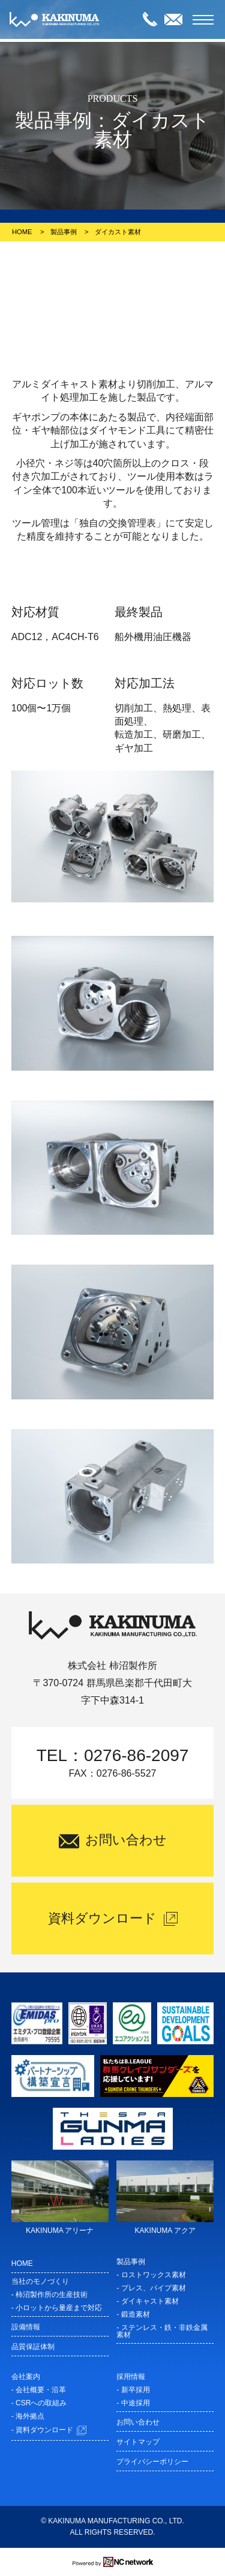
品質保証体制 (33, 2346)
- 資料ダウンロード (48, 2430)
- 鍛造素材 (132, 2314)
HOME (22, 231)
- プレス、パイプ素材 (150, 2288)
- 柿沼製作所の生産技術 (49, 2294)
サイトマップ (138, 2442)
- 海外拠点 (27, 2416)
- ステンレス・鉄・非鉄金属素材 (161, 2331)
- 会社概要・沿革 (38, 2389)
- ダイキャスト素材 (147, 2301)
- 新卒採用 (132, 2389)
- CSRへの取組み (39, 2403)
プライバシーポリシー (152, 2461)
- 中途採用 (132, 2403)
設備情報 (25, 2327)
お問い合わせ (138, 2422)
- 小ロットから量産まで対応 (56, 2307)
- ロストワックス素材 (150, 2274)
